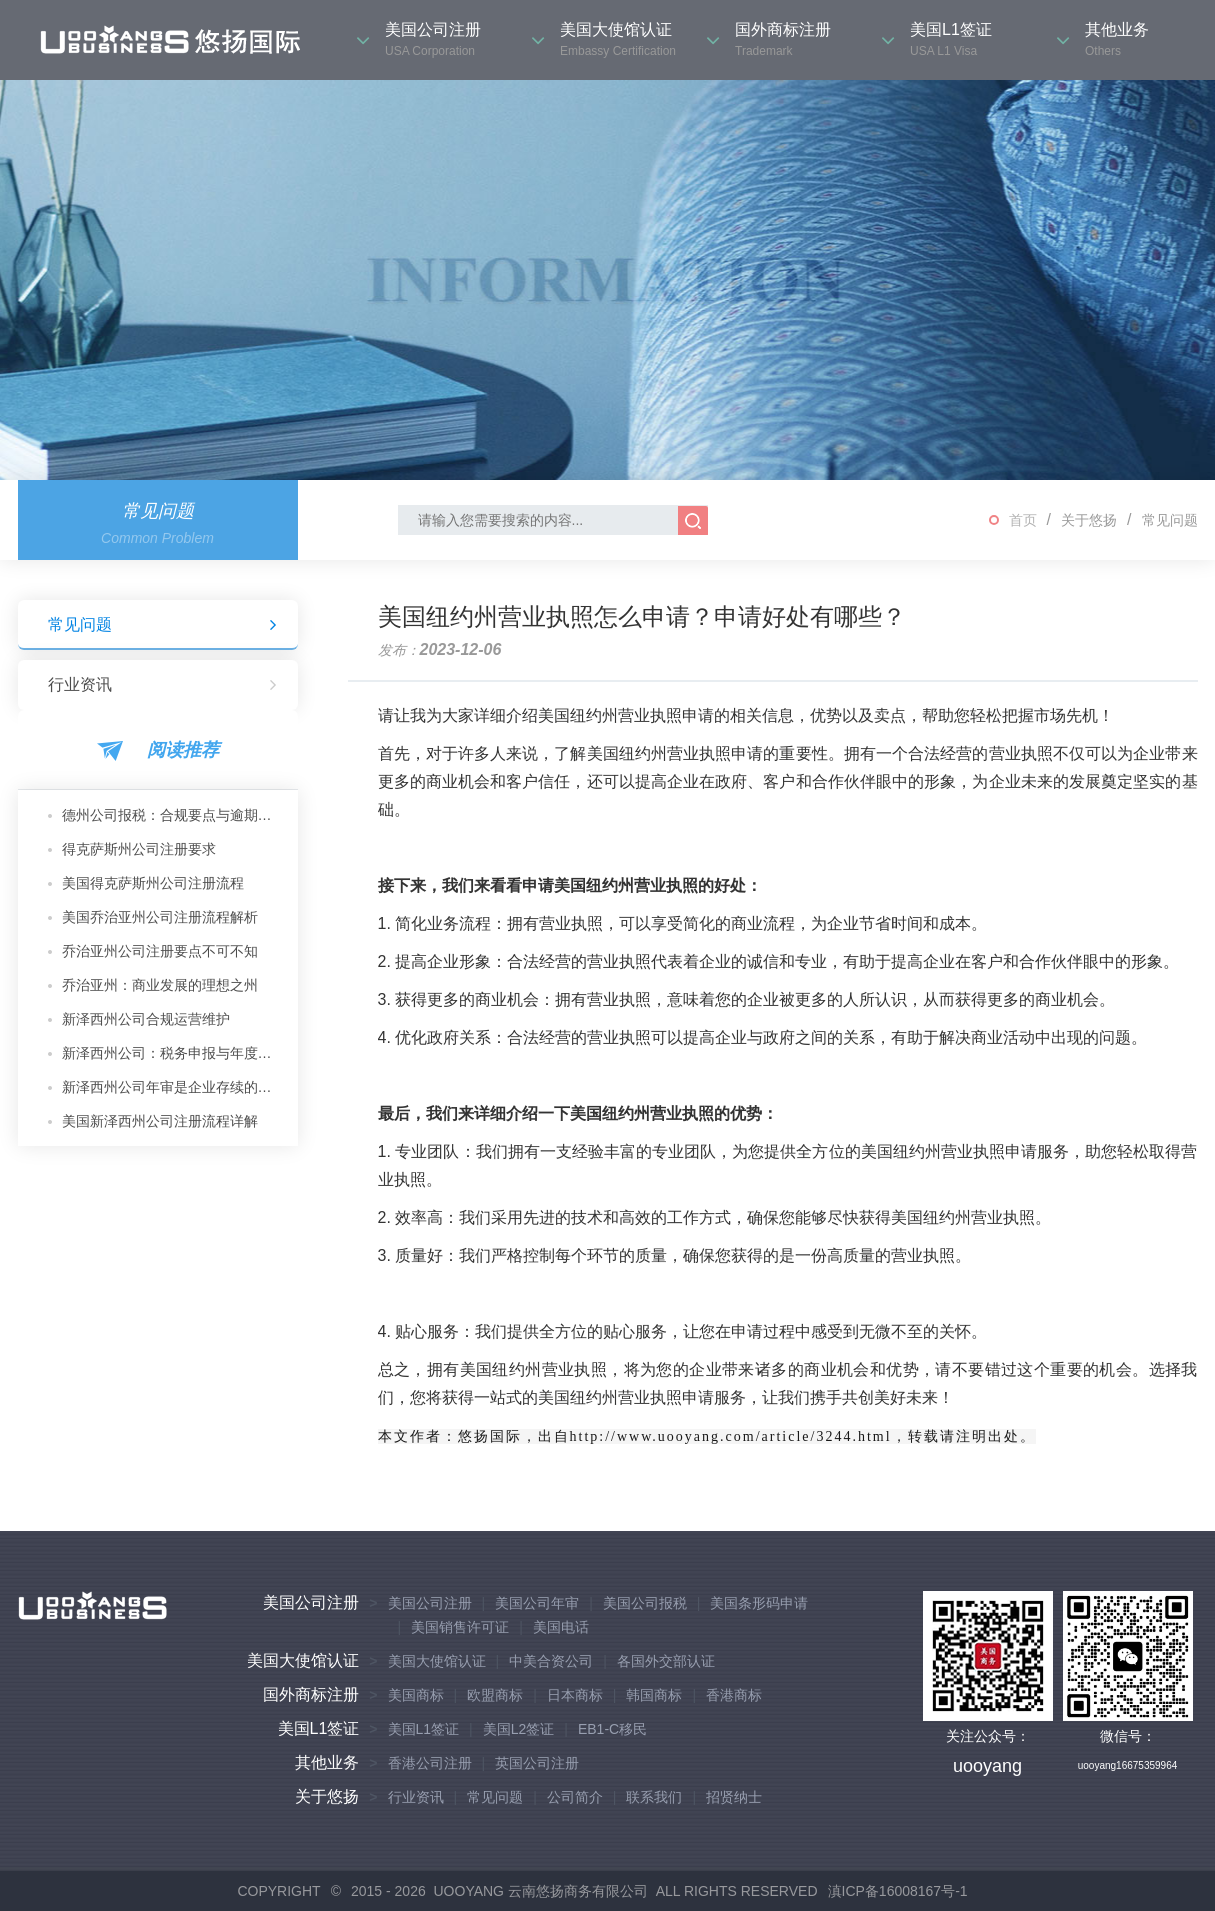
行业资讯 (163, 685)
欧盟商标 (495, 1695)
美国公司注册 (311, 1602)
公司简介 (575, 1797)
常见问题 (1170, 520)
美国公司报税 (645, 1603)
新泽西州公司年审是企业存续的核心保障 (172, 1087)
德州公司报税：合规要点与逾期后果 (172, 815)
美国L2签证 (519, 1729)
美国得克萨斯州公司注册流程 (153, 883)
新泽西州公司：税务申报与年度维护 (172, 1053)
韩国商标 (654, 1695)
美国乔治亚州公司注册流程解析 (160, 917)
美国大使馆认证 (303, 1660)
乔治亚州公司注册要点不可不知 (160, 951)
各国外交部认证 (666, 1661)
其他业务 (327, 1762)
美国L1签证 (319, 1728)
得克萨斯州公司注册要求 (139, 849)
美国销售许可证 (460, 1627)
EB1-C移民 (612, 1729)
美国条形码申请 (759, 1603)
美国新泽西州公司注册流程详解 (160, 1121)
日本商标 (575, 1695)
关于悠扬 (1089, 520)
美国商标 (416, 1695)
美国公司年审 (537, 1603)
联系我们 (654, 1797)
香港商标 (734, 1695)
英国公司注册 (537, 1763)
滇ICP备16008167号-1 (898, 1891)
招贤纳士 (734, 1797)
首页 (1023, 520)
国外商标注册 (311, 1694)
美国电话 (561, 1627)
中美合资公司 (551, 1661)
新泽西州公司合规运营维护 (146, 1019)
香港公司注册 (430, 1763)
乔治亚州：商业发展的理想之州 (160, 985)
